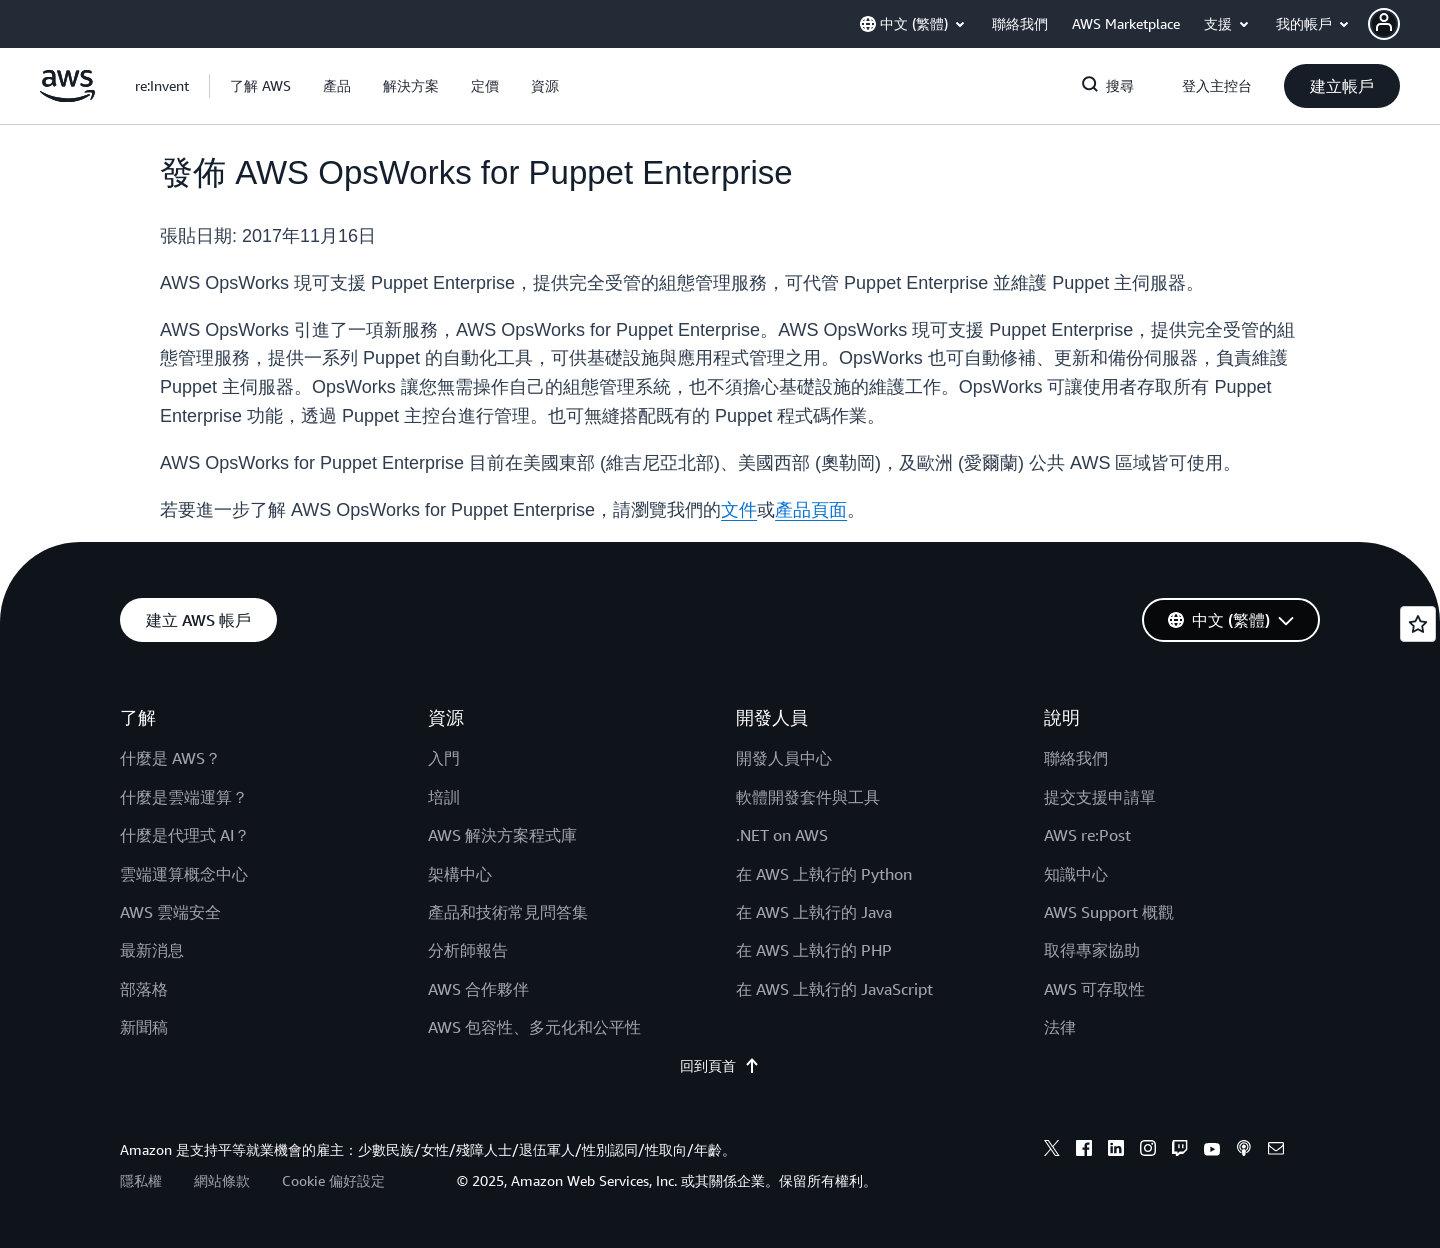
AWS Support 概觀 (1109, 912)
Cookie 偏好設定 (333, 1180)
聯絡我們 (1076, 758)
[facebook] (1084, 1151)
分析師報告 (468, 950)
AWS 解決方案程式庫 (502, 835)
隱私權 (141, 1180)
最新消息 (152, 950)
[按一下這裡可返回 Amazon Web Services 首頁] (67, 97)
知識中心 (1076, 874)
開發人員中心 (784, 758)
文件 (739, 510)
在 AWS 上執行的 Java (814, 912)
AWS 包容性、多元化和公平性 (534, 1027)
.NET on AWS (782, 835)
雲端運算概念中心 (184, 874)
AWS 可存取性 (1094, 989)
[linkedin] (1116, 1151)
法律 (1060, 1027)
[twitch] (1180, 1151)
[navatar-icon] (1384, 24)
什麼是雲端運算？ (184, 797)
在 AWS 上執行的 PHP (814, 950)
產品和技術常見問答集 (508, 912)
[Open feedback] (1418, 624)
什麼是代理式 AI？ (185, 835)
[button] (1404, 24)
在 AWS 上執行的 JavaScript (834, 989)
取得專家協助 (1092, 950)
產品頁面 (811, 510)
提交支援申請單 (1100, 797)
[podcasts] (1244, 1151)
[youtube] (1212, 1151)
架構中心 (460, 874)
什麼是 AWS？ (170, 758)
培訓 (444, 797)
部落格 (144, 989)
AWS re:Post (1087, 835)
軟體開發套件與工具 (808, 797)
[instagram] (1148, 1151)
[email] (1276, 1151)
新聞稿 (144, 1027)
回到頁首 (720, 1066)
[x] (1052, 1151)
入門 (444, 758)
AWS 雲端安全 (170, 912)
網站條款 (222, 1180)
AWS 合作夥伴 (478, 989)
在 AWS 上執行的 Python (824, 874)
